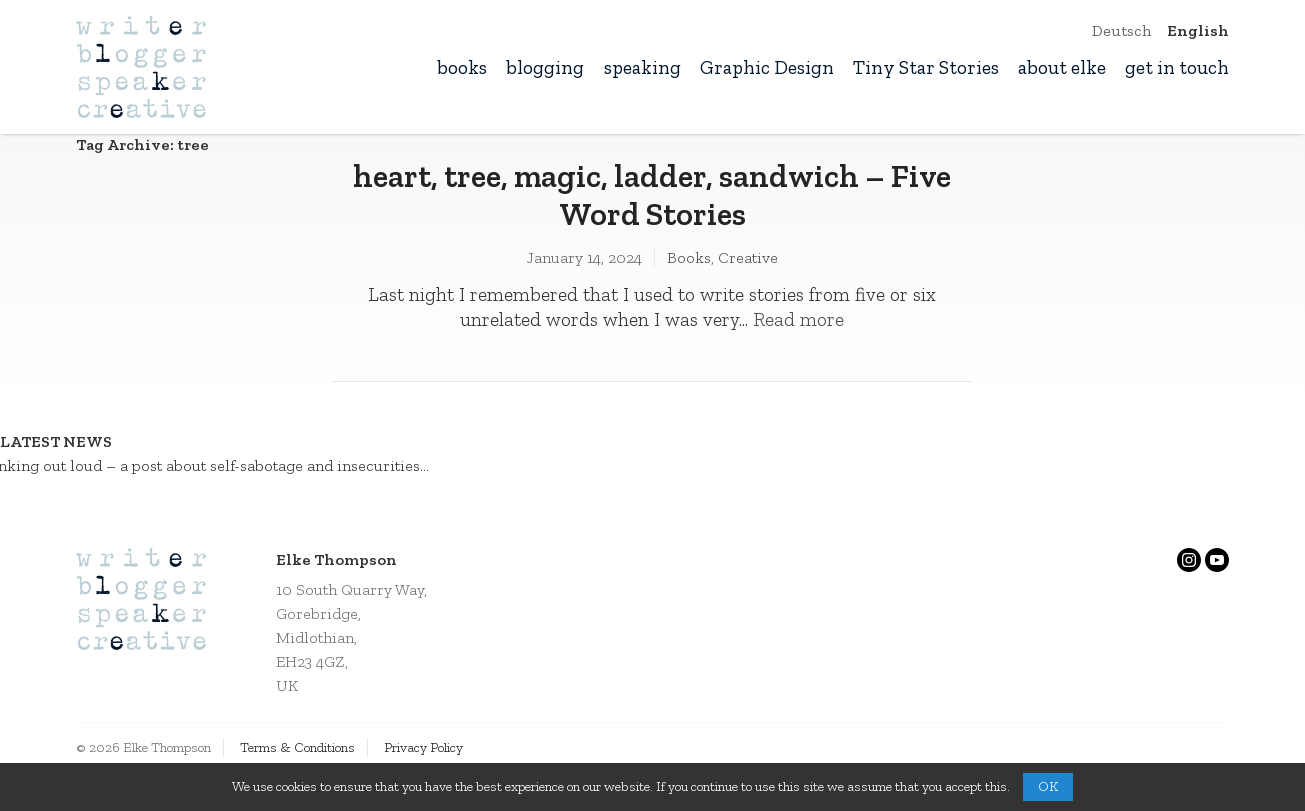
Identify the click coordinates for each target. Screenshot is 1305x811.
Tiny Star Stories (926, 67)
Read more (798, 319)
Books (689, 257)
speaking (642, 67)
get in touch (1177, 67)
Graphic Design (767, 67)
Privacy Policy (423, 747)
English (1198, 30)
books (462, 67)
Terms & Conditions (297, 747)
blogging (545, 67)
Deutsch (1121, 30)
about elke (1062, 67)
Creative (748, 257)
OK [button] (1048, 786)
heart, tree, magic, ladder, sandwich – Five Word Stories (652, 195)
